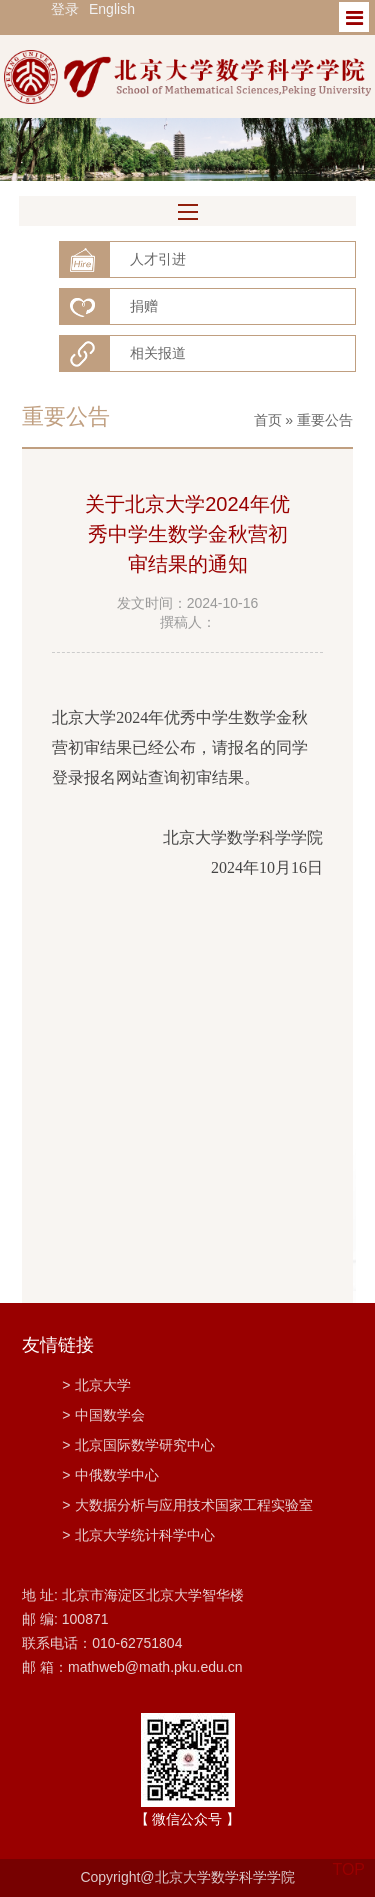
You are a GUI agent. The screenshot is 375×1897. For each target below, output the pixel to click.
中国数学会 (103, 1415)
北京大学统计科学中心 (138, 1535)
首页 (268, 420)
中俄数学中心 (110, 1475)
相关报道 (158, 353)
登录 (65, 9)
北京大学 (96, 1385)
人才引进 (158, 259)
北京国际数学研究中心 (138, 1445)
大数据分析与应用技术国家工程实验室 (187, 1505)
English (112, 9)
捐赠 (144, 306)
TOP (348, 1857)
